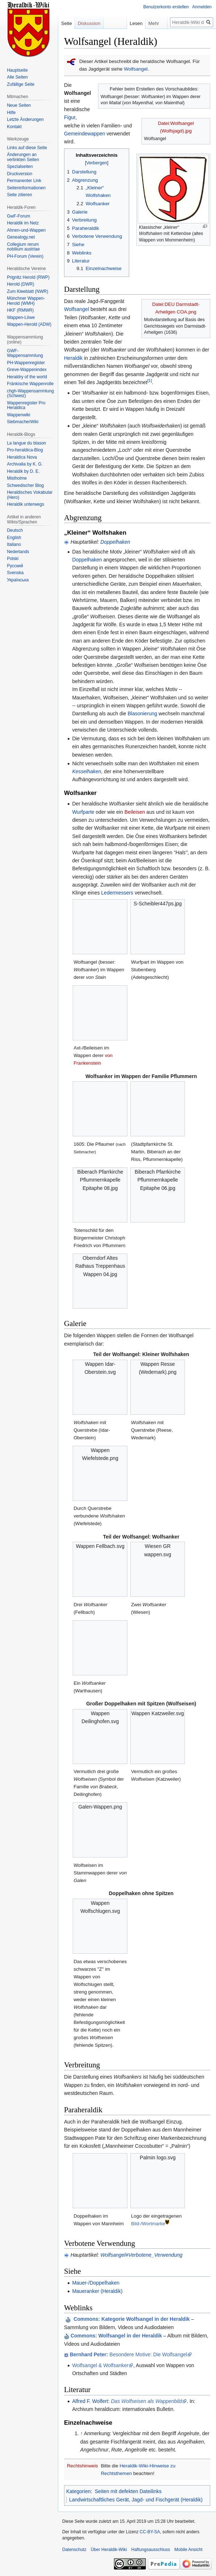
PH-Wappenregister (26, 362)
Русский (15, 565)
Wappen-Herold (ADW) (29, 324)
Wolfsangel (136, 69)
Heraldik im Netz (23, 223)
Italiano (14, 544)
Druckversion (19, 173)
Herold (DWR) (20, 284)
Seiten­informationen (26, 187)
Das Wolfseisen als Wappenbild (146, 2401)
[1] (149, 380)
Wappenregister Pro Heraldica (26, 405)
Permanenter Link (24, 180)
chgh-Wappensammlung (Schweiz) (30, 393)
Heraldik (73, 358)
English (14, 537)
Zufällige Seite (20, 84)
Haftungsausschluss (150, 2549)
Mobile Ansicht (188, 2549)
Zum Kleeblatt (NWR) (27, 291)
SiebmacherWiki (22, 421)
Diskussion (89, 23)
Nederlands (18, 551)
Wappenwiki (18, 414)
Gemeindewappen (84, 133)
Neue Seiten (19, 105)
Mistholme (17, 478)
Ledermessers (117, 893)
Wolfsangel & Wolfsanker (100, 2365)
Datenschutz (74, 2549)
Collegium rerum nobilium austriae (23, 247)
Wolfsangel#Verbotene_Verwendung (141, 2255)
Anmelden (202, 6)
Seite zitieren (19, 194)
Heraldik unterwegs (25, 504)
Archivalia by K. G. (25, 464)
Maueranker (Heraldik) (97, 2291)
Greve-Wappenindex (27, 369)
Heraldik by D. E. (23, 471)
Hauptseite (17, 70)
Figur (69, 117)
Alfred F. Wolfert (90, 2401)
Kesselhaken (86, 771)
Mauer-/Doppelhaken (95, 2283)
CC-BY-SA (150, 2531)
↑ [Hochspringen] (81, 2433)
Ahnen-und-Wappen (26, 230)
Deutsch (15, 530)
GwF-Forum (18, 216)
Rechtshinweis (82, 2465)
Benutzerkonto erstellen (166, 6)
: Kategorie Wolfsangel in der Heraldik (131, 2319)
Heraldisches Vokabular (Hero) (29, 495)
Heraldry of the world (27, 376)
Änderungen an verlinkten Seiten (23, 157)
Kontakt (14, 126)
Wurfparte (83, 812)
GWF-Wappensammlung (25, 353)
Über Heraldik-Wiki (109, 2549)
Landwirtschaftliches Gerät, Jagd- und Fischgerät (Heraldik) (136, 2500)
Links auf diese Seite (27, 147)
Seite (66, 23)
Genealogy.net (21, 237)
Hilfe (11, 112)
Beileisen (134, 812)
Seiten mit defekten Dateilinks (128, 2491)
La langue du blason (26, 443)
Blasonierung (142, 713)
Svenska (15, 572)
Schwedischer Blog (25, 485)
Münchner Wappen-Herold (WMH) (26, 301)
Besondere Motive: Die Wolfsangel (128, 2354)
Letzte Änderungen (25, 119)
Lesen (136, 23)
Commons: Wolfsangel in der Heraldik (116, 2336)
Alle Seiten (17, 77)
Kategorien (78, 2491)
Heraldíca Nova (22, 457)
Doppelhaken (115, 542)
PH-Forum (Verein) (25, 256)
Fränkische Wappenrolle (30, 383)
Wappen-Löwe (21, 317)
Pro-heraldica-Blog (25, 450)
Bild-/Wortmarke (148, 2223)
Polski (12, 558)
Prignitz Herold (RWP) (28, 277)
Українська (18, 579)
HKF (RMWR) (20, 310)
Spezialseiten (20, 166)
